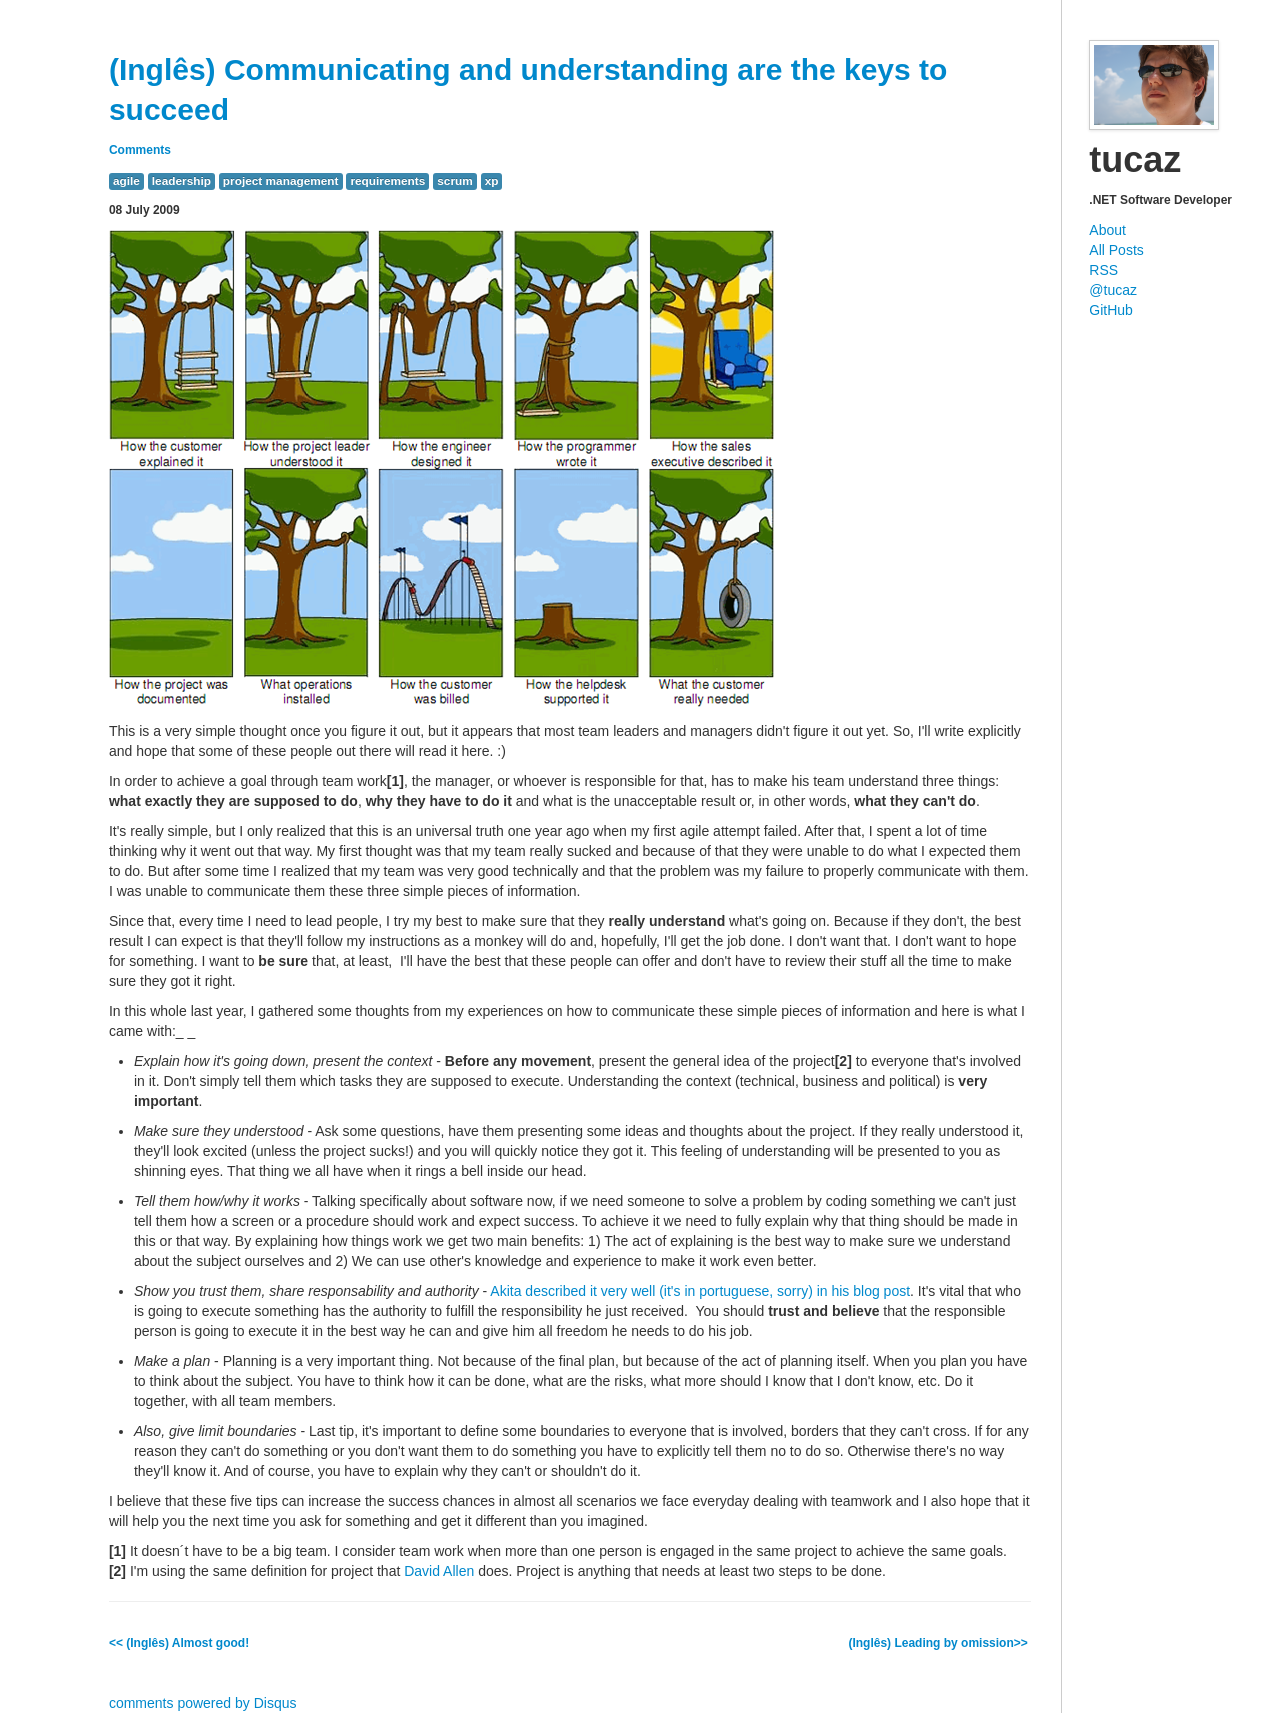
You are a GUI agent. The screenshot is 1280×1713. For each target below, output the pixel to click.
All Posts (1116, 250)
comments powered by (203, 1703)
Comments (140, 150)
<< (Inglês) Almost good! (179, 1643)
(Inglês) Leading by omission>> (939, 1643)
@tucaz (1113, 290)
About (1107, 230)
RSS (1103, 270)
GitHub (1111, 310)
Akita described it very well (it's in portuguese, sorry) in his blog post (700, 1291)
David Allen (439, 1571)
